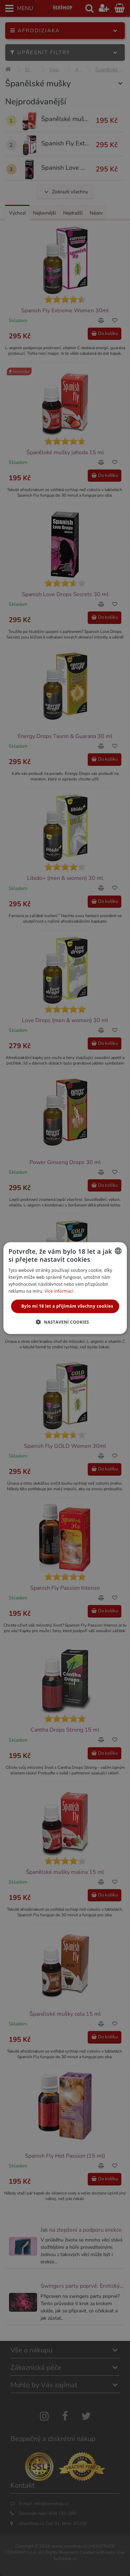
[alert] (65, 1288)
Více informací (59, 1291)
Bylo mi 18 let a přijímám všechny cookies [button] (67, 1306)
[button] (65, 1321)
